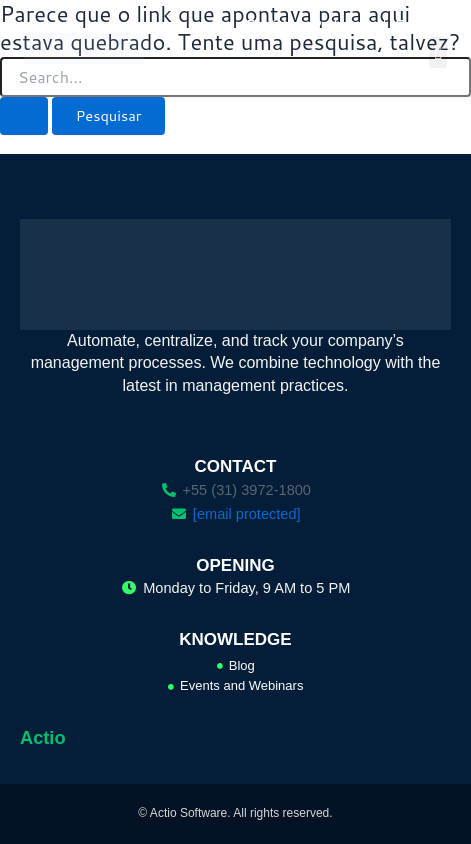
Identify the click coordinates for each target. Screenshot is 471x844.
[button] (438, 53)
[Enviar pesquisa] (24, 116)
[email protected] (247, 514)
